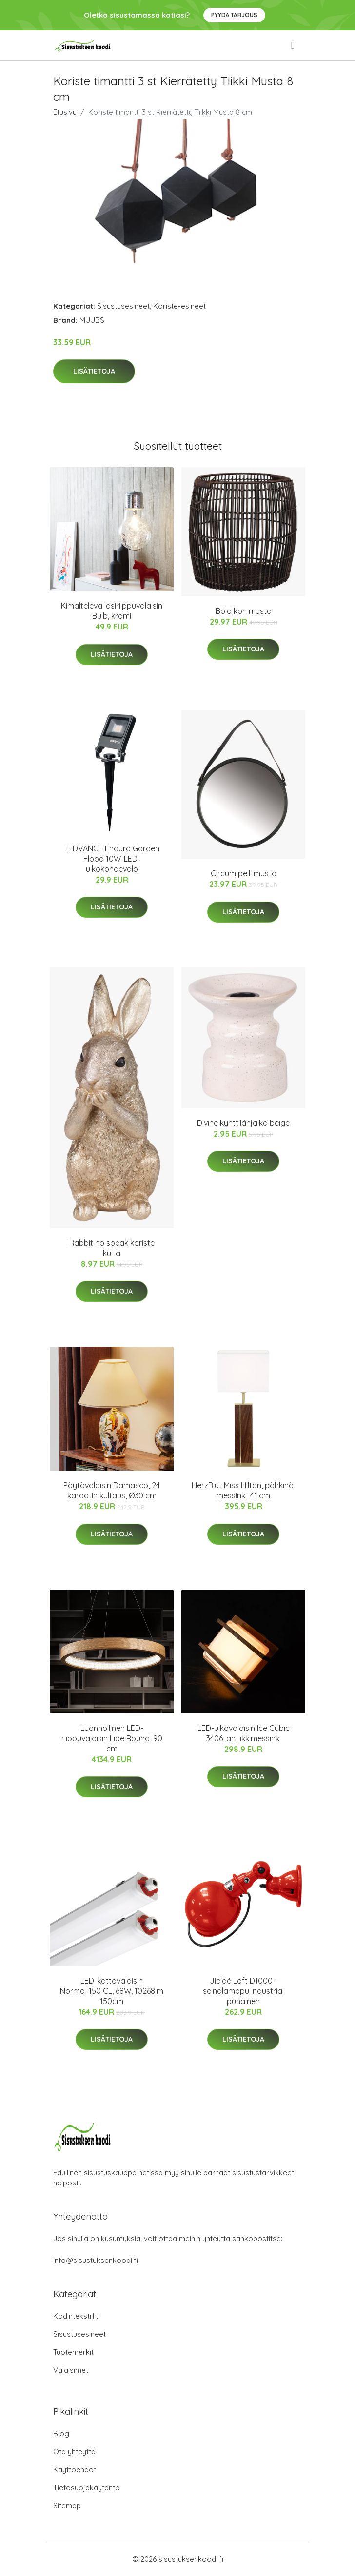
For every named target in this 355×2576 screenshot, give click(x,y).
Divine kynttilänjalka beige (243, 1123)
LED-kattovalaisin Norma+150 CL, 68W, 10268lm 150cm (111, 1991)
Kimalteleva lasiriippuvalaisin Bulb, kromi (111, 611)
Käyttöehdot (74, 2469)
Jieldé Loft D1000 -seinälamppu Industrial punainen (243, 1991)
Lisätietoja (94, 371)
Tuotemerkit (73, 2352)
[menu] (293, 45)
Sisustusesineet (123, 306)
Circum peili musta (243, 873)
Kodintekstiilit (75, 2315)
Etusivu (65, 112)
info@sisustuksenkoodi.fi (95, 2260)
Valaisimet (70, 2370)
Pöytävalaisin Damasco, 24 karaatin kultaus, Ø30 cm (111, 1490)
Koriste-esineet (179, 306)
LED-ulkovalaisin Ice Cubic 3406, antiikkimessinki (243, 1733)
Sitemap (67, 2505)
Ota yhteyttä (74, 2451)
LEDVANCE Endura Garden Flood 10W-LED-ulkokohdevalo (111, 859)
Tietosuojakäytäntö (86, 2487)
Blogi (62, 2433)
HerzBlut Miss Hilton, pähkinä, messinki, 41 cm (243, 1490)
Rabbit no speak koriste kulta (112, 1248)
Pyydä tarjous (234, 15)
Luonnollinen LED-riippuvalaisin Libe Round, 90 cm (111, 1738)
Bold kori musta (244, 611)
